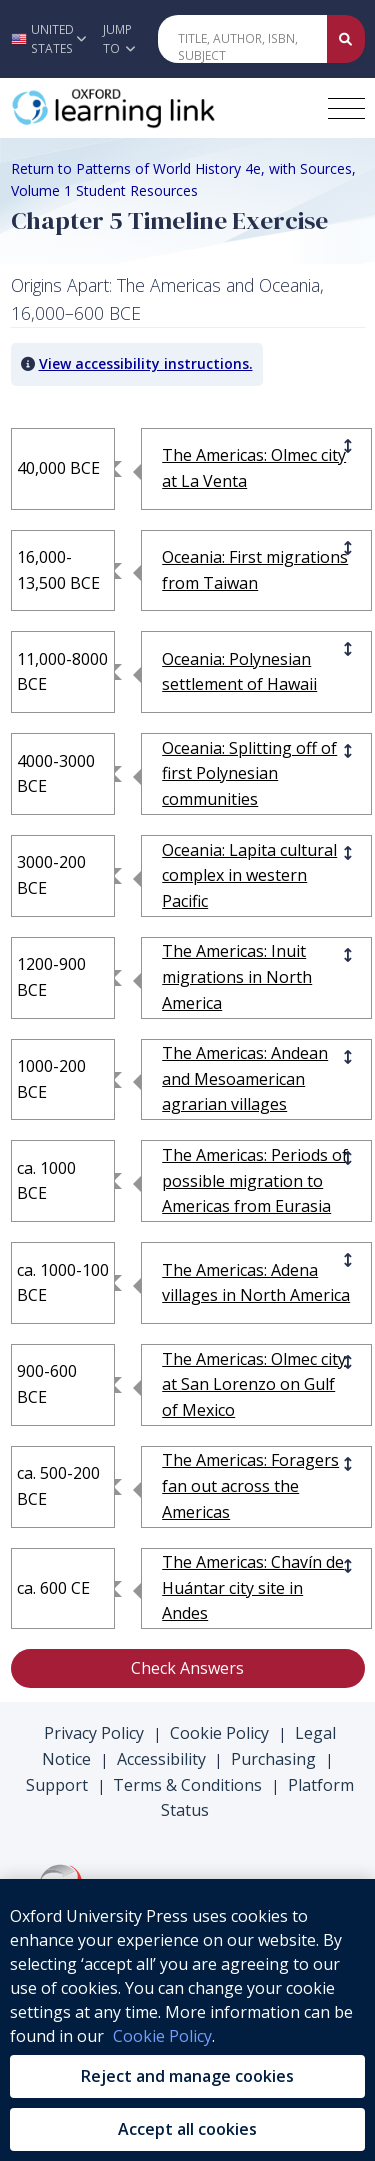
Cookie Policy (219, 1733)
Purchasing (273, 1759)
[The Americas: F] (256, 1486)
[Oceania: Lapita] (256, 876)
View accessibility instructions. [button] (146, 363)
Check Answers (187, 1668)
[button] (46, 39)
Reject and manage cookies (187, 2076)
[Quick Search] (243, 39)
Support (57, 1785)
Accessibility (161, 1759)
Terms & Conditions (187, 1785)
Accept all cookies (187, 2129)
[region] (187, 2020)
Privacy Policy (94, 1733)
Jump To (119, 39)
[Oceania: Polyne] (256, 672)
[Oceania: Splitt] (256, 774)
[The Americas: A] (256, 1079)
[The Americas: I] (256, 977)
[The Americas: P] (256, 1181)
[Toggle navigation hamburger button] (346, 108)
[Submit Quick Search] (346, 39)
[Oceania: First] (256, 570)
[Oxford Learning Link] (161, 108)
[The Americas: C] (256, 1588)
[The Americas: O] (256, 468)
